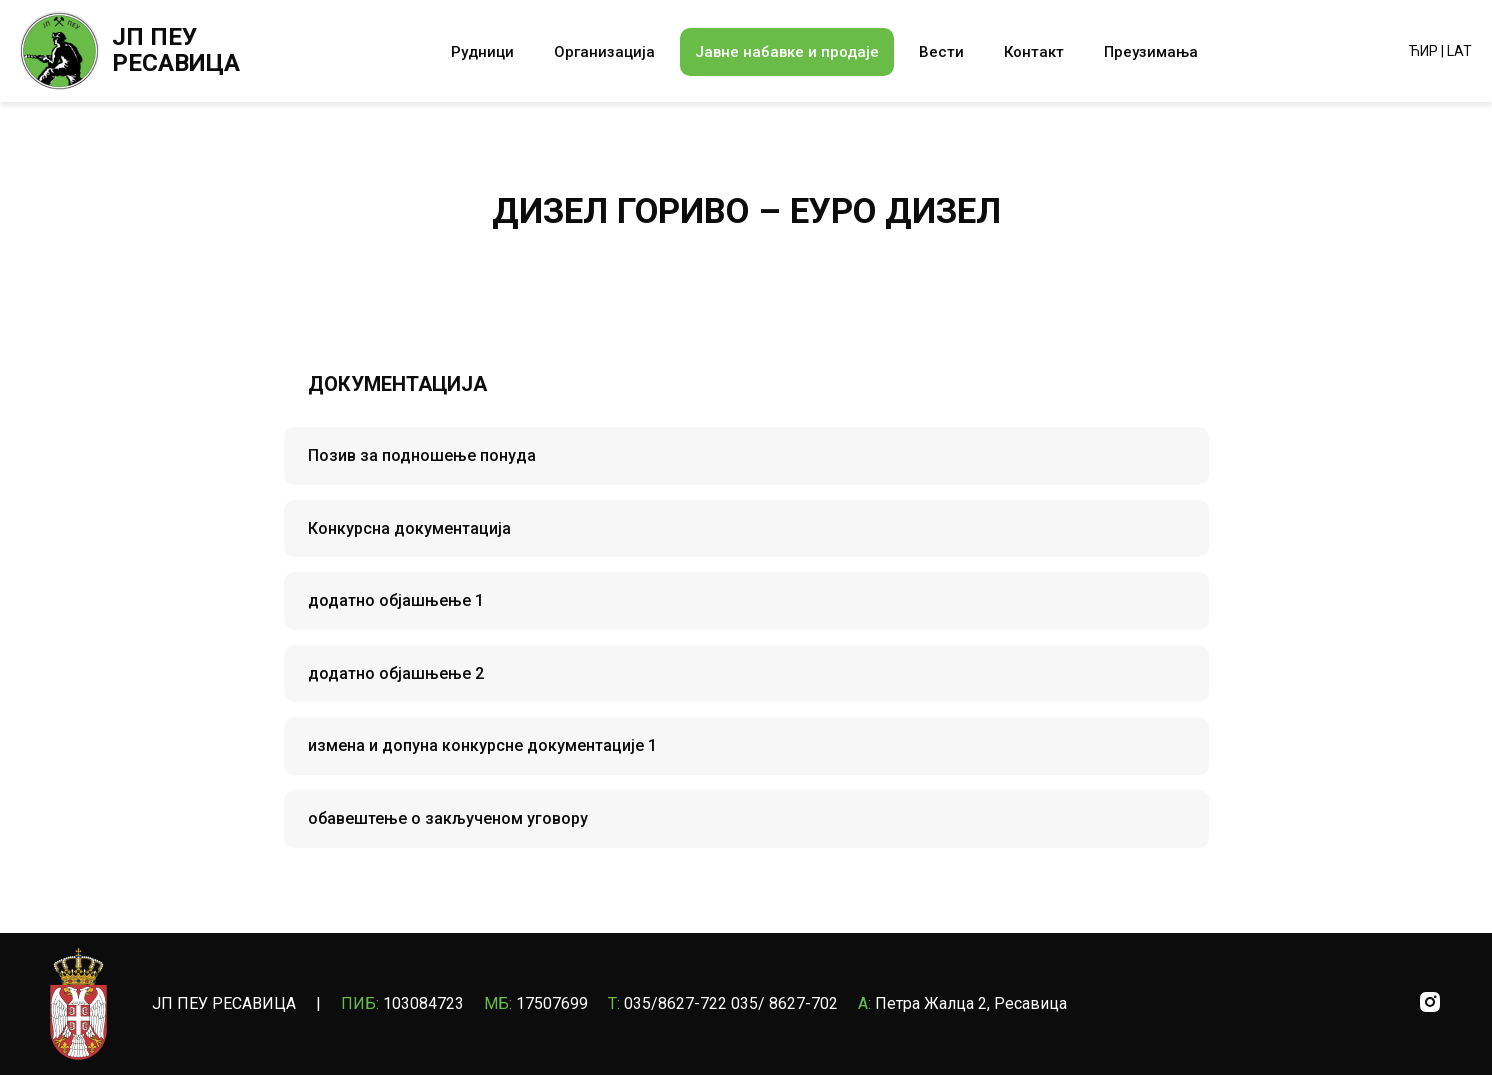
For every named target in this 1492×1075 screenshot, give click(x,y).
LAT (1459, 51)
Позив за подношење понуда (422, 455)
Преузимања (1151, 52)
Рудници (482, 52)
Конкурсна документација (409, 528)
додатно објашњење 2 (396, 673)
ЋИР (1423, 51)
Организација (604, 52)
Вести (941, 52)
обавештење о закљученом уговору (448, 818)
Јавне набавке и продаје (787, 52)
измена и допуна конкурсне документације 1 (482, 745)
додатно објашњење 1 (396, 600)
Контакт (1034, 52)
